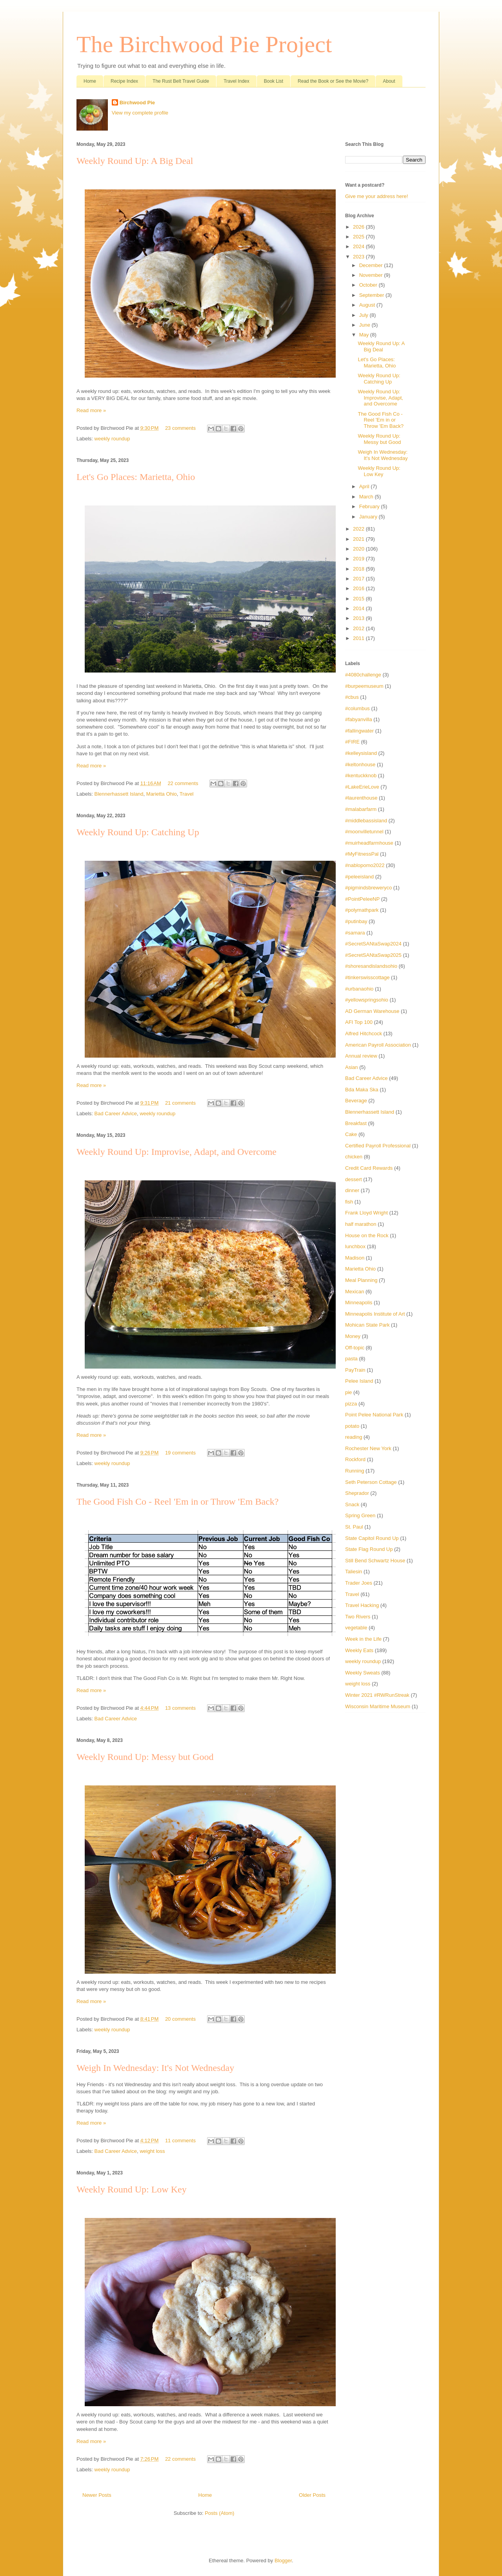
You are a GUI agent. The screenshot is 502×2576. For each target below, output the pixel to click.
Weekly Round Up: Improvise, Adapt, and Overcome (176, 1152)
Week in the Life (363, 1639)
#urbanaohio (359, 989)
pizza (351, 1404)
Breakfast (356, 1123)
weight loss (152, 2151)
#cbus (352, 697)
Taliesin (353, 1571)
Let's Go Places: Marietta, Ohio (135, 477)
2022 (359, 529)
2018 (359, 569)
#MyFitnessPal (361, 854)
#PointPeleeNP (362, 899)
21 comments (180, 1103)
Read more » (91, 410)
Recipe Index (124, 81)
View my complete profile (140, 113)
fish (349, 1202)
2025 (359, 237)
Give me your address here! (376, 196)
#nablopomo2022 (364, 865)
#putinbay (356, 921)
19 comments (180, 1453)
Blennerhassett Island (119, 794)
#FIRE (352, 742)
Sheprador (357, 1493)
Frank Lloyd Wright (366, 1213)
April (365, 486)
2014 (359, 608)
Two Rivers (357, 1617)
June (365, 325)
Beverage (356, 1100)
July (364, 315)
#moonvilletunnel (364, 831)
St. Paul (354, 1527)
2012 (359, 628)
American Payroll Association (378, 1045)
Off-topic (354, 1348)
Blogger (283, 2560)
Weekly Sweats (362, 1673)
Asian (351, 1067)
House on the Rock (367, 1235)
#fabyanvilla (358, 719)
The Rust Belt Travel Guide (181, 81)
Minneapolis (358, 1302)
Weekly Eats (359, 1650)
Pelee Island (359, 1381)
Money (352, 1336)
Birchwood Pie (137, 102)
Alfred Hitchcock (363, 1033)
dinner (352, 1190)
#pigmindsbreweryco (368, 888)
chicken (353, 1157)
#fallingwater (359, 731)
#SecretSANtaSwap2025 (373, 955)
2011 (359, 638)
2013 (359, 618)
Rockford (355, 1459)
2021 (359, 539)
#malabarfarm (360, 809)
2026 (359, 227)
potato (352, 1426)
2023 (359, 257)
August (367, 305)
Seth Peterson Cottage (371, 1482)
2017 (359, 579)
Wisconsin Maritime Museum (377, 1706)
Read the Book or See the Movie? (333, 81)
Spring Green (360, 1515)
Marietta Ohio (161, 794)
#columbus (357, 708)
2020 (359, 549)
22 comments (182, 783)
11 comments (180, 2140)
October (369, 285)
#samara (355, 933)
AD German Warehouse (372, 1011)
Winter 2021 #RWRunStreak (377, 1695)
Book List (273, 81)
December (371, 265)
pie (348, 1392)
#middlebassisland (366, 821)
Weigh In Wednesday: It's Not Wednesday (155, 2068)
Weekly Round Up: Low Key (131, 2189)
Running (354, 1471)
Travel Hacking (362, 1605)
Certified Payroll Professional (378, 1146)
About (389, 81)
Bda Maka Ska (361, 1090)
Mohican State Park (367, 1325)
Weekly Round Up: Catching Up (137, 832)
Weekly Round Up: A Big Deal (134, 161)
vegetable (356, 1628)
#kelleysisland (361, 753)
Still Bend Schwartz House (375, 1560)
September (372, 295)
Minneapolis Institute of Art (375, 1314)
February (370, 506)
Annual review (361, 1056)
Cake (351, 1134)
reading (353, 1437)
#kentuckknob (360, 775)
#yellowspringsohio (366, 1000)
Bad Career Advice (116, 1113)
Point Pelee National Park (374, 1415)
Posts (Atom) (219, 2513)
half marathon (360, 1224)
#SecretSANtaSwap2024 (373, 944)
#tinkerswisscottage (367, 977)
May (364, 335)
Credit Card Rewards (369, 1168)
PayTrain (355, 1370)
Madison (354, 1258)
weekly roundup (112, 439)
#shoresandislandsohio (371, 966)
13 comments (180, 1708)
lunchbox (355, 1246)
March (367, 497)
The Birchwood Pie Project (204, 44)
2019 (359, 559)
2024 (359, 246)
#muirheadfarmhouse (369, 843)
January (369, 517)
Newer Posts (96, 2495)
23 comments (180, 428)
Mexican (354, 1291)
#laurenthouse (361, 798)
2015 (359, 599)
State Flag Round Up (369, 1549)
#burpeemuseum (364, 686)
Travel (187, 794)
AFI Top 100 (359, 1022)
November (371, 275)
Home (90, 81)
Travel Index (236, 81)
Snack (352, 1504)
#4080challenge (363, 675)
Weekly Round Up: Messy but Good (144, 1757)
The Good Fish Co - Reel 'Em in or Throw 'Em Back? (177, 1501)
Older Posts (312, 2495)
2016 (359, 588)
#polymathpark (361, 910)
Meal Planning (361, 1280)
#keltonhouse (360, 764)
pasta (351, 1359)
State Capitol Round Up (372, 1538)
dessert (353, 1179)
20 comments (180, 2019)
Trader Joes (358, 1583)
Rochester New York (368, 1448)
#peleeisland (359, 877)
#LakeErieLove (362, 787)
